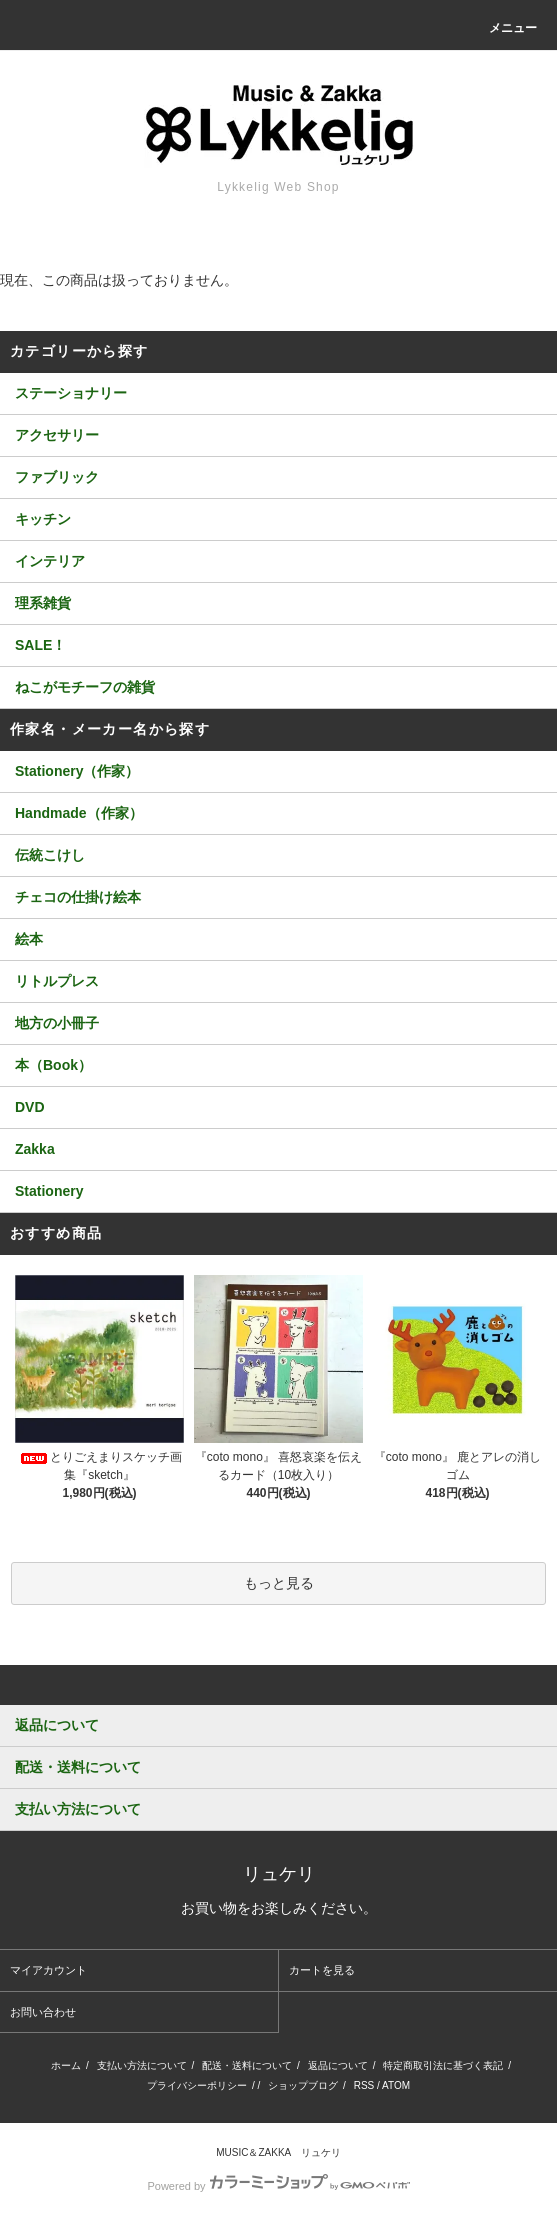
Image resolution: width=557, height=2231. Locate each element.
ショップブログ (303, 2085)
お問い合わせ (43, 2012)
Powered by (278, 2186)
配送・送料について (247, 2065)
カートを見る (322, 1970)
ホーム (66, 2065)
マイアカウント (48, 1970)
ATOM (396, 2085)
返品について (338, 2065)
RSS (364, 2085)
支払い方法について (142, 2065)
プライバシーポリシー (197, 2085)
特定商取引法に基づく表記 (443, 2065)
